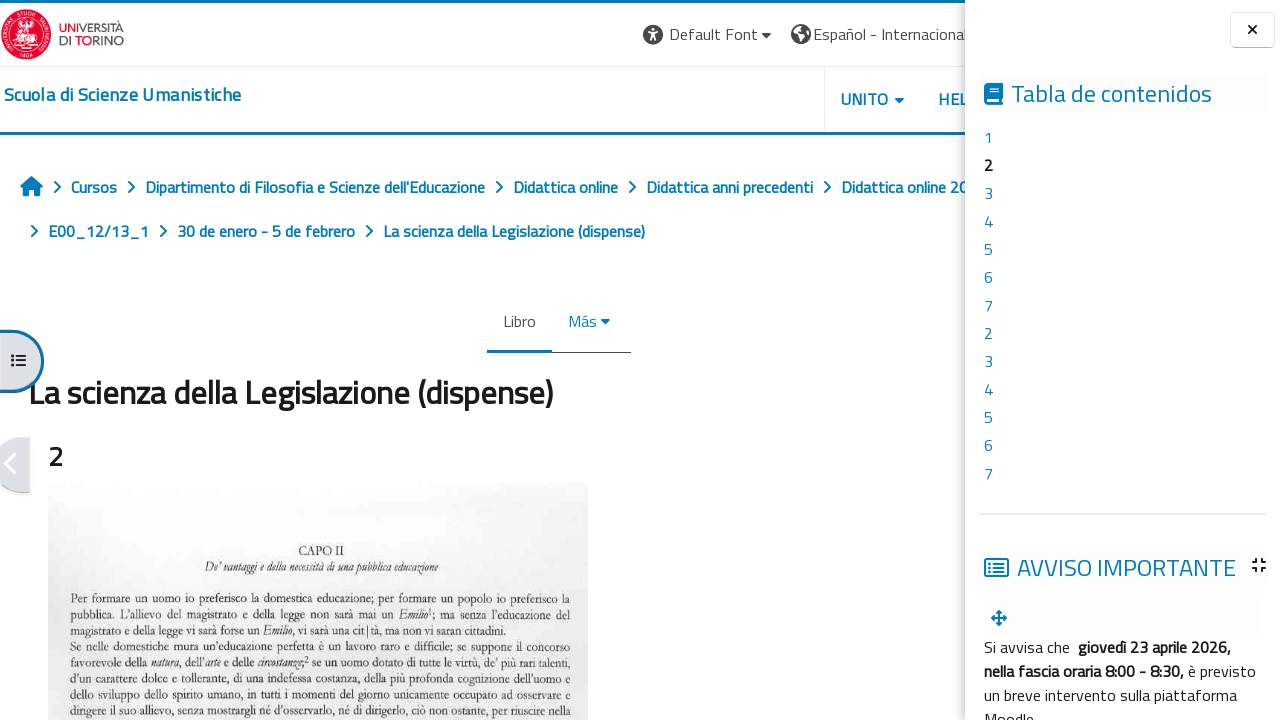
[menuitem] (1003, 618)
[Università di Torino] (62, 32)
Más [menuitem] (516, 321)
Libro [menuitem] (453, 321)
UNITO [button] (731, 99)
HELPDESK (844, 99)
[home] (122, 95)
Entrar (928, 34)
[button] (575, 34)
